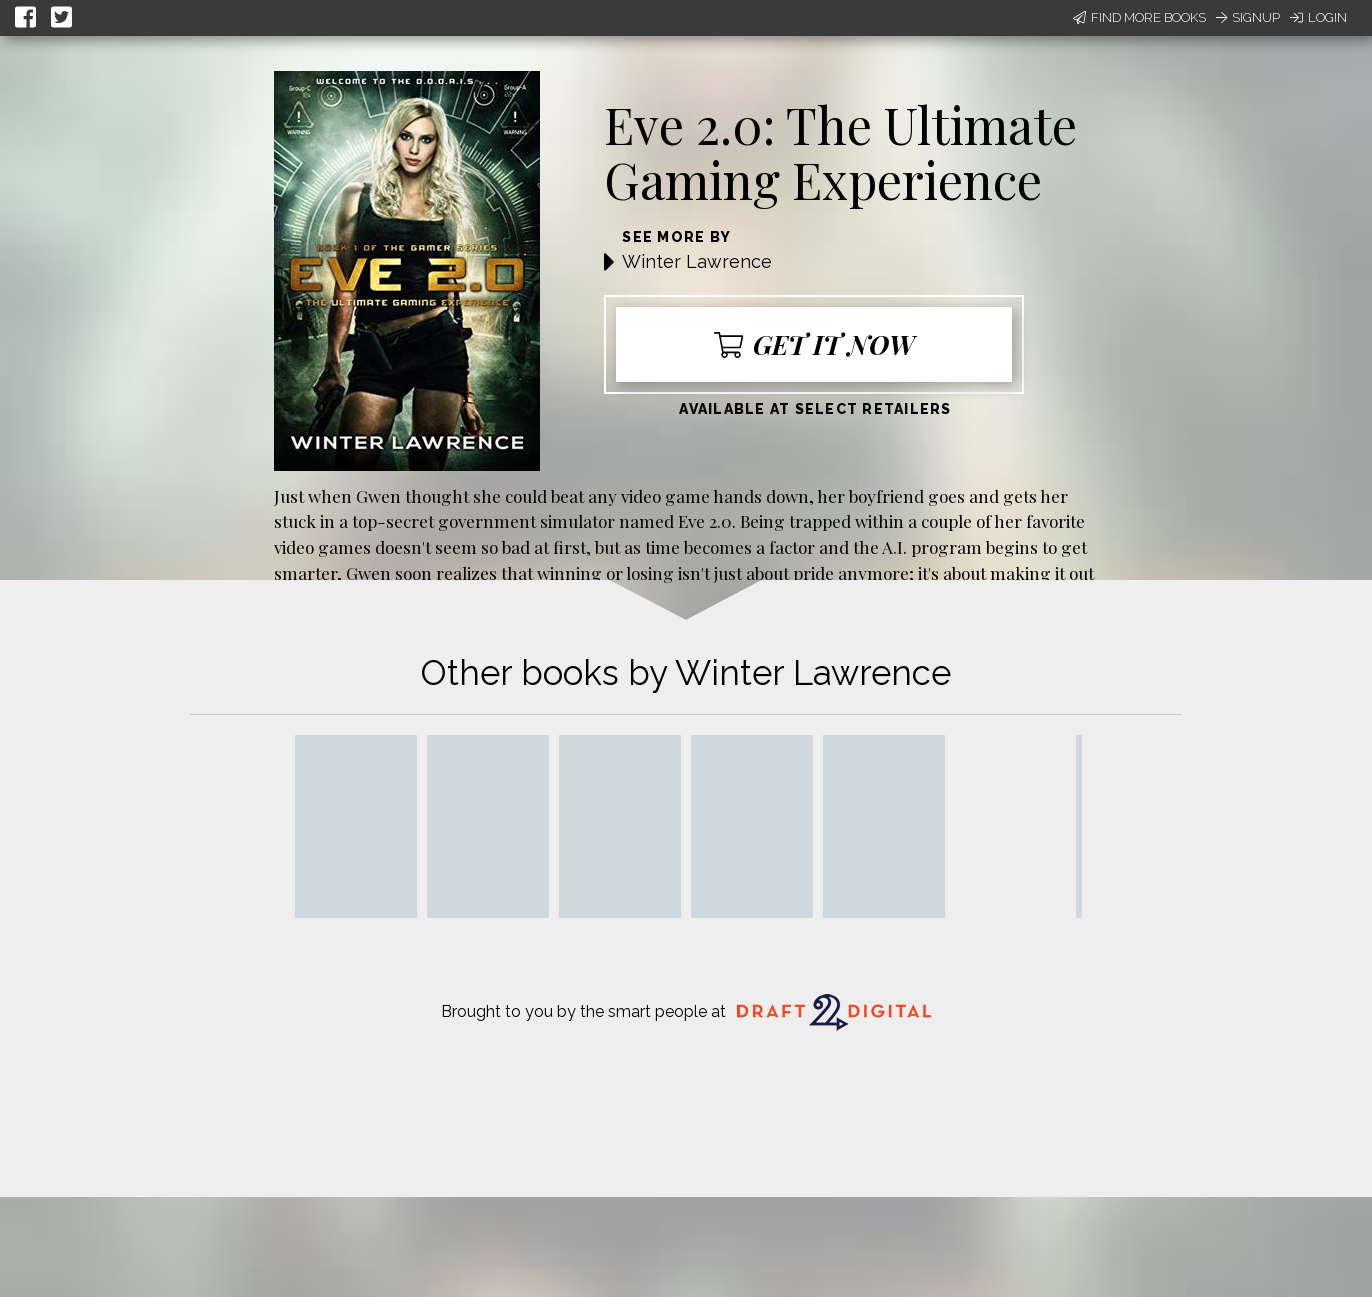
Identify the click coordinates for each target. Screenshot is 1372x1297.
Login (1318, 17)
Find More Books (1139, 17)
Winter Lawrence (697, 261)
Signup (1248, 17)
